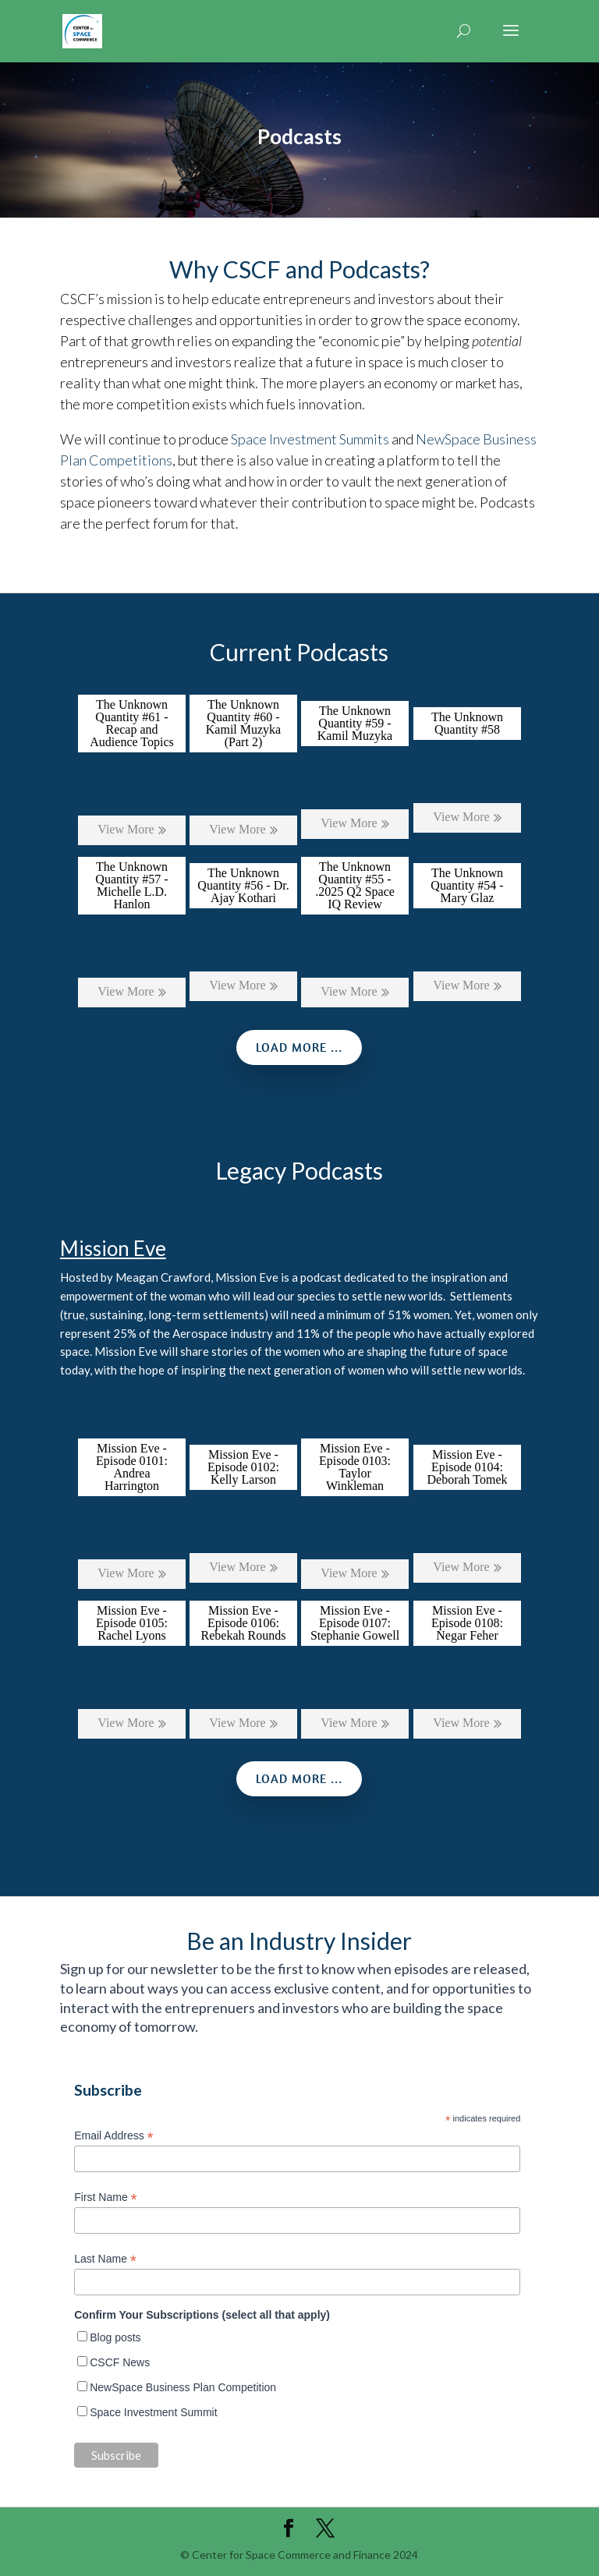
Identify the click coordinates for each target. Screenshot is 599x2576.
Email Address (114, 2135)
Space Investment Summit (153, 2412)
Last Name (105, 2259)
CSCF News (120, 2362)
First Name (105, 2197)
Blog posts (115, 2337)
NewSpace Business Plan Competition (183, 2387)
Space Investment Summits (310, 439)
